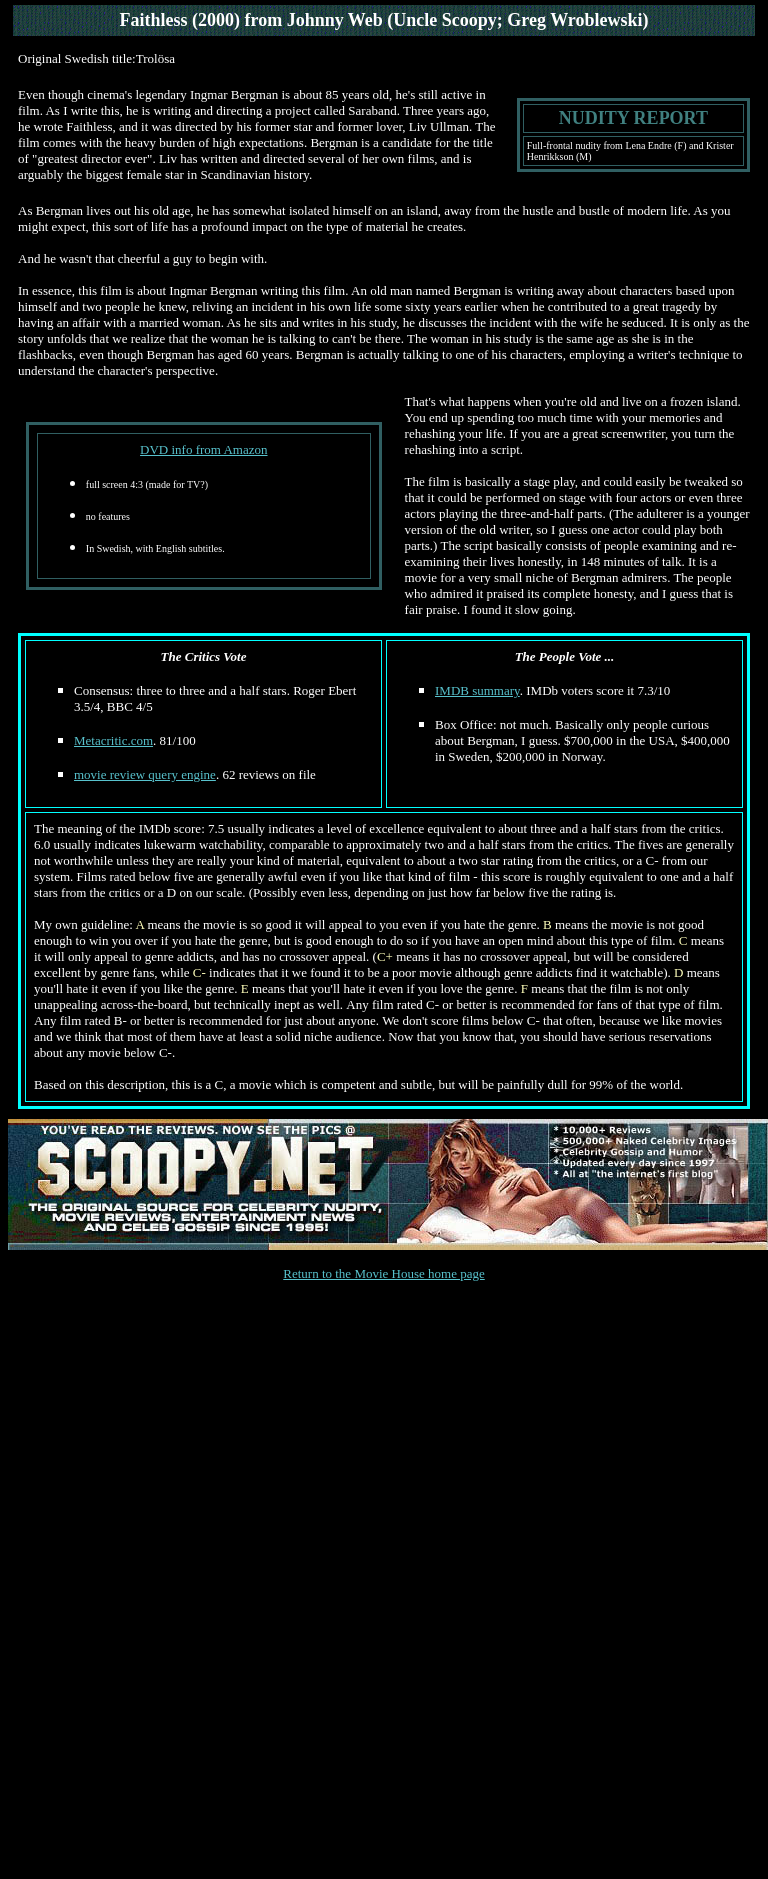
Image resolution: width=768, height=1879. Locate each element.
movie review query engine (145, 774)
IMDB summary (477, 690)
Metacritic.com (113, 740)
